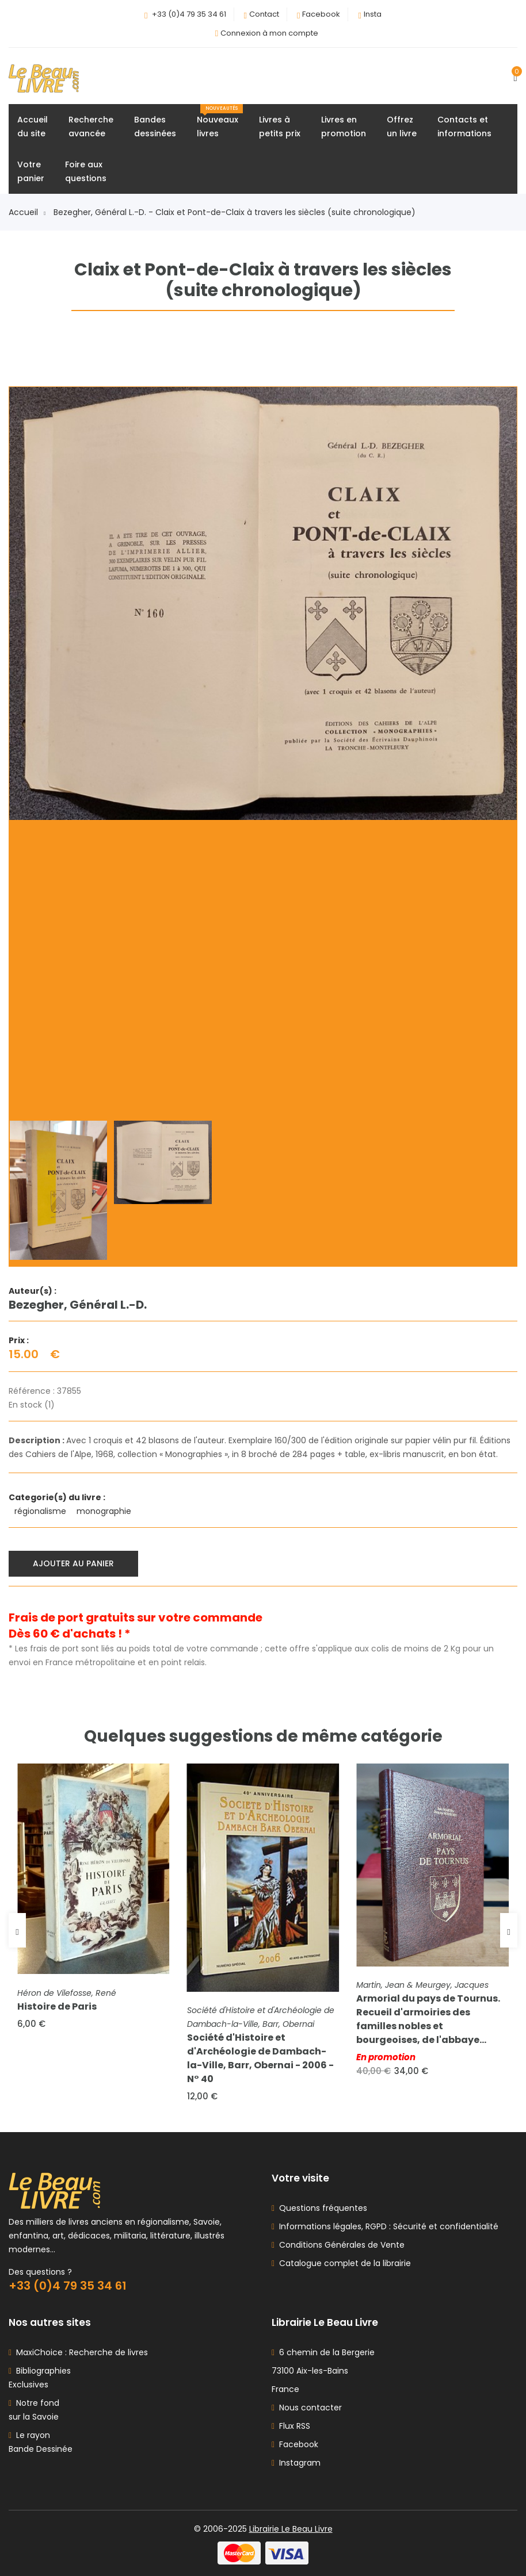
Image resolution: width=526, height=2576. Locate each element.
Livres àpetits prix (279, 126)
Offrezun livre (402, 126)
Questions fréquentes (321, 2208)
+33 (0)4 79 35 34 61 (189, 14)
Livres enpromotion (343, 126)
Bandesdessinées (155, 126)
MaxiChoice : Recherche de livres (80, 2352)
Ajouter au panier (73, 1563)
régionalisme (41, 1511)
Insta (373, 14)
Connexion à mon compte (269, 33)
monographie (105, 1511)
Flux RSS (291, 2426)
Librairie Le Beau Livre (291, 2529)
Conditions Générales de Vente (340, 2245)
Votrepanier (30, 171)
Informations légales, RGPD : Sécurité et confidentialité (386, 2226)
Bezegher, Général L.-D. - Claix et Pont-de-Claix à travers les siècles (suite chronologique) (235, 212)
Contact (264, 14)
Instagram (296, 2462)
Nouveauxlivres (220, 121)
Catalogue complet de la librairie (343, 2263)
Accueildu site (32, 126)
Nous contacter (307, 2407)
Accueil (27, 212)
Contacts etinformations (464, 126)
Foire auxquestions (85, 171)
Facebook (321, 14)
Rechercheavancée (90, 126)
